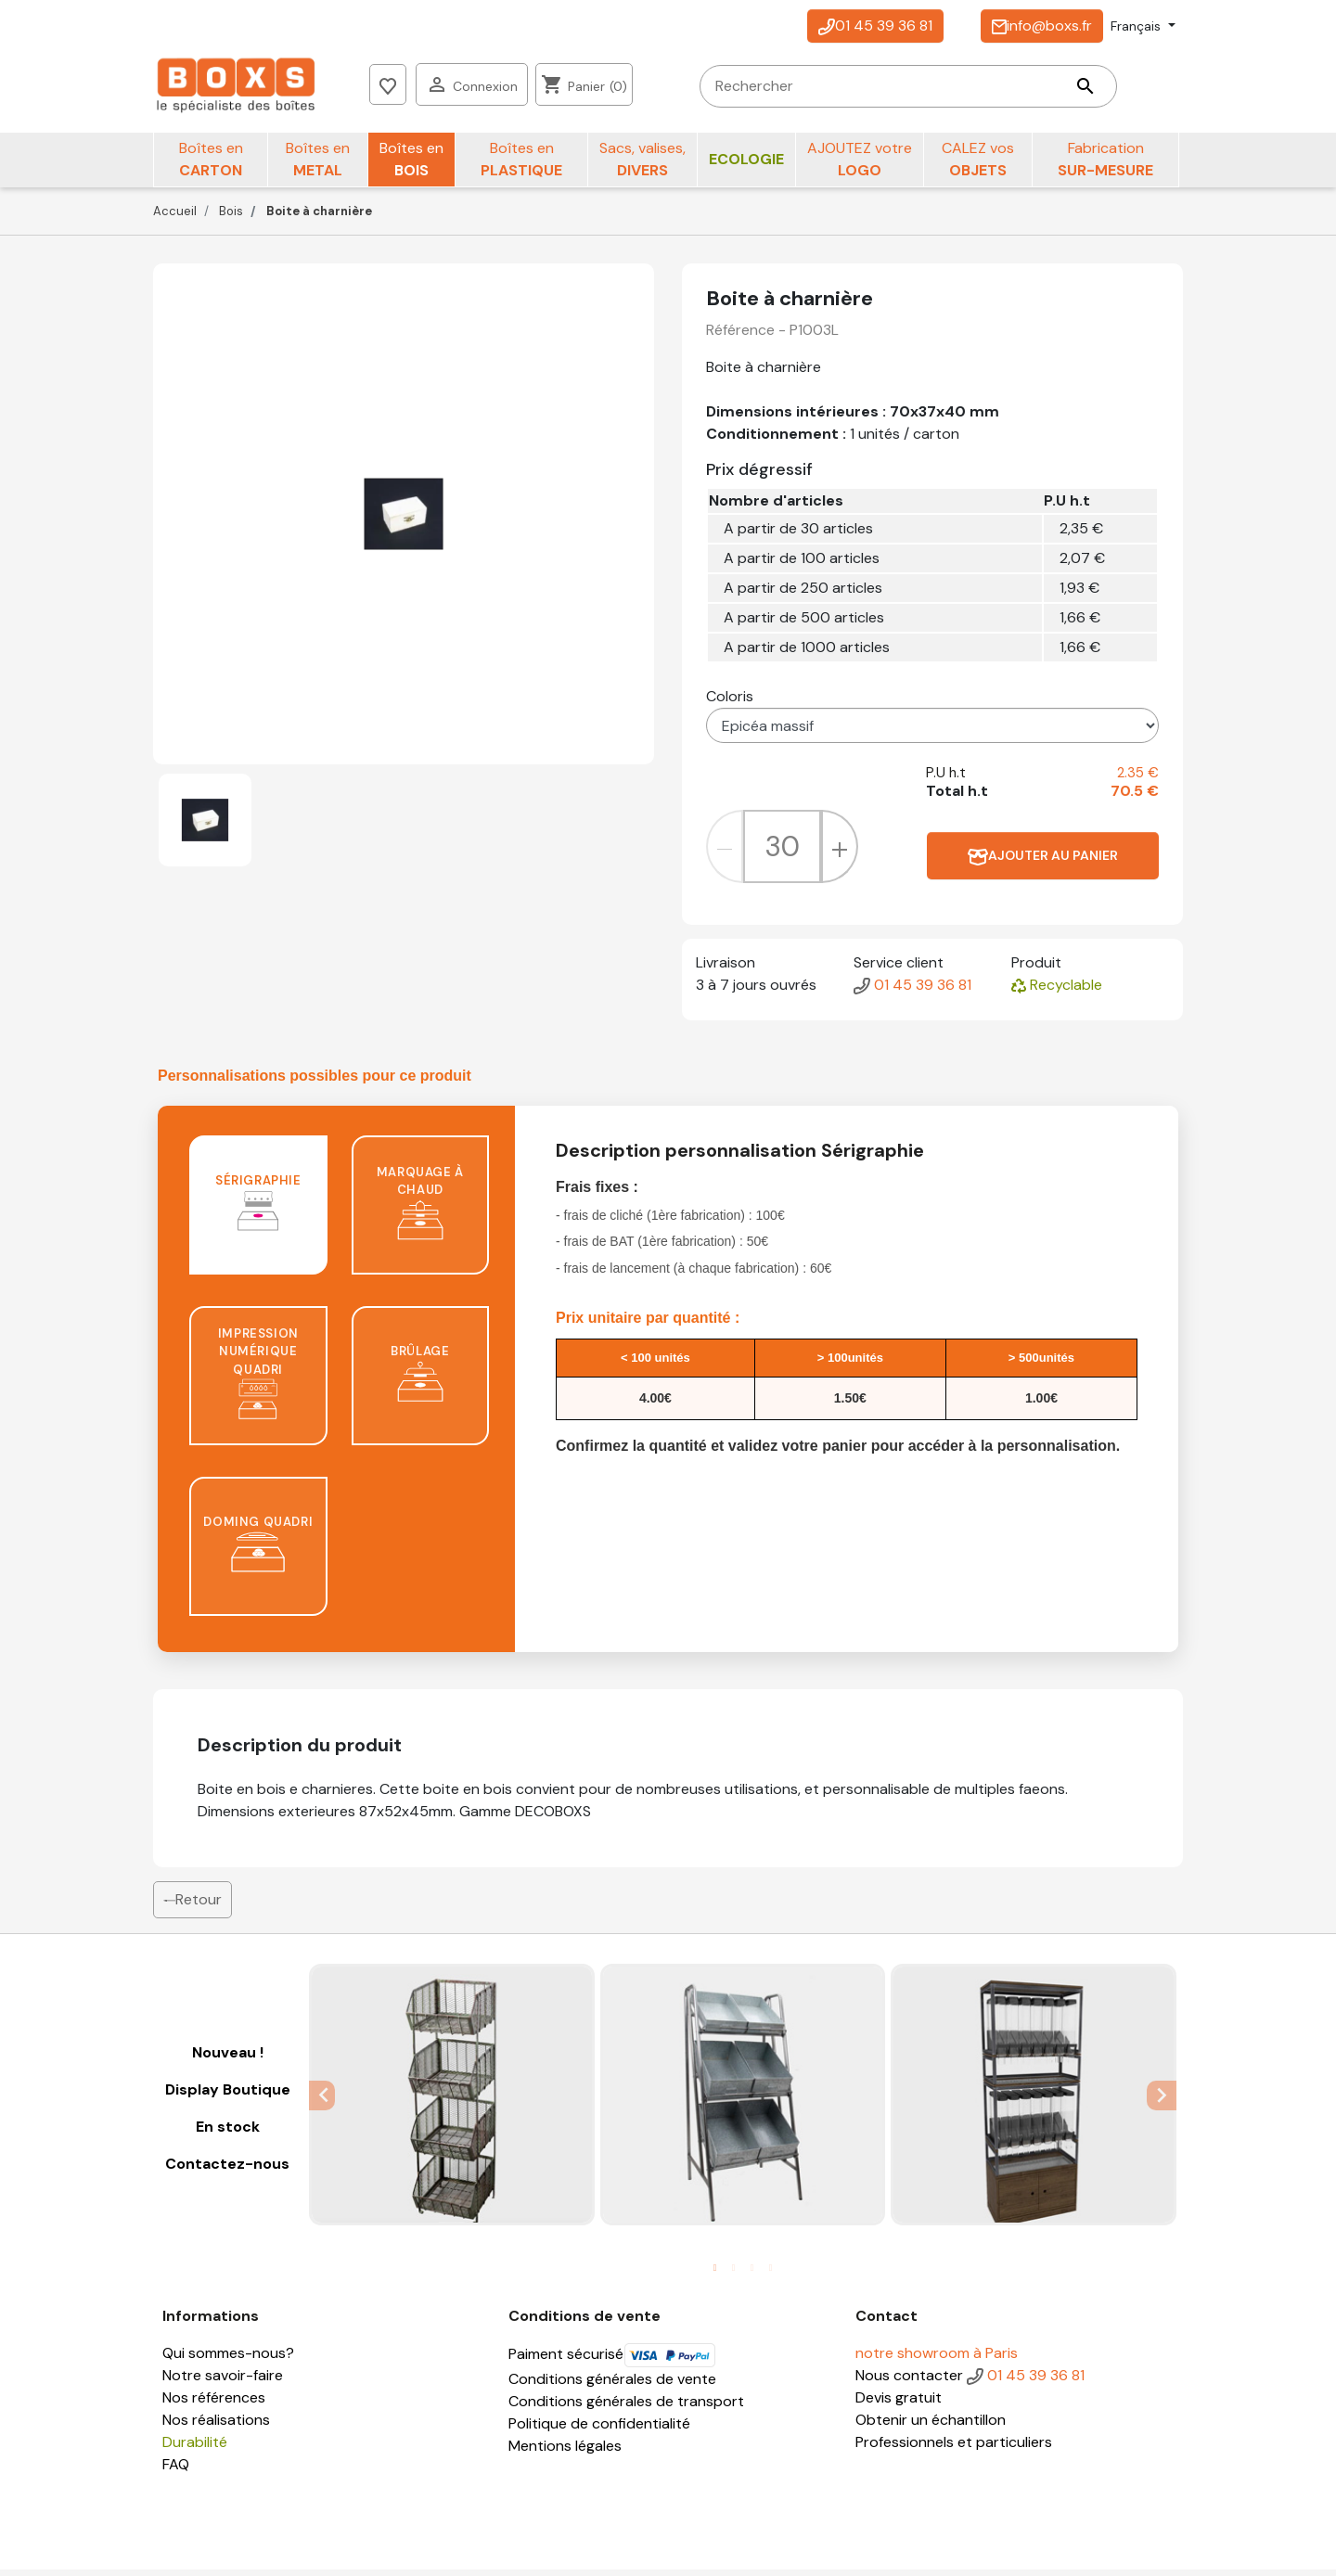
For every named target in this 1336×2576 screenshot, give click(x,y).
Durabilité (194, 2448)
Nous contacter (909, 2381)
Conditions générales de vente (612, 2385)
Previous (322, 2101)
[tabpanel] (451, 2101)
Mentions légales (565, 2452)
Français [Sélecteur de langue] (1137, 26)
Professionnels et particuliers (953, 2448)
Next (1163, 2101)
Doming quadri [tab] (258, 1550)
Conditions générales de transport (626, 2407)
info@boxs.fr (1042, 25)
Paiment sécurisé (612, 2360)
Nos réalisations (216, 2426)
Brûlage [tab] (420, 1380)
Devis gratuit (898, 2404)
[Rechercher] (604, 88)
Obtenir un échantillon (930, 2426)
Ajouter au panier (1043, 862)
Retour (192, 1906)
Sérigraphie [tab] (258, 1209)
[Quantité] (782, 853)
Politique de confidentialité (599, 2430)
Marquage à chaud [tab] (420, 1209)
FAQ (175, 2470)
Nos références (213, 2404)
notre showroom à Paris (936, 2359)
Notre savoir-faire (222, 2381)
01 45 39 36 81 (875, 25)
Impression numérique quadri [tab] (258, 1379)
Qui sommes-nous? (228, 2359)
